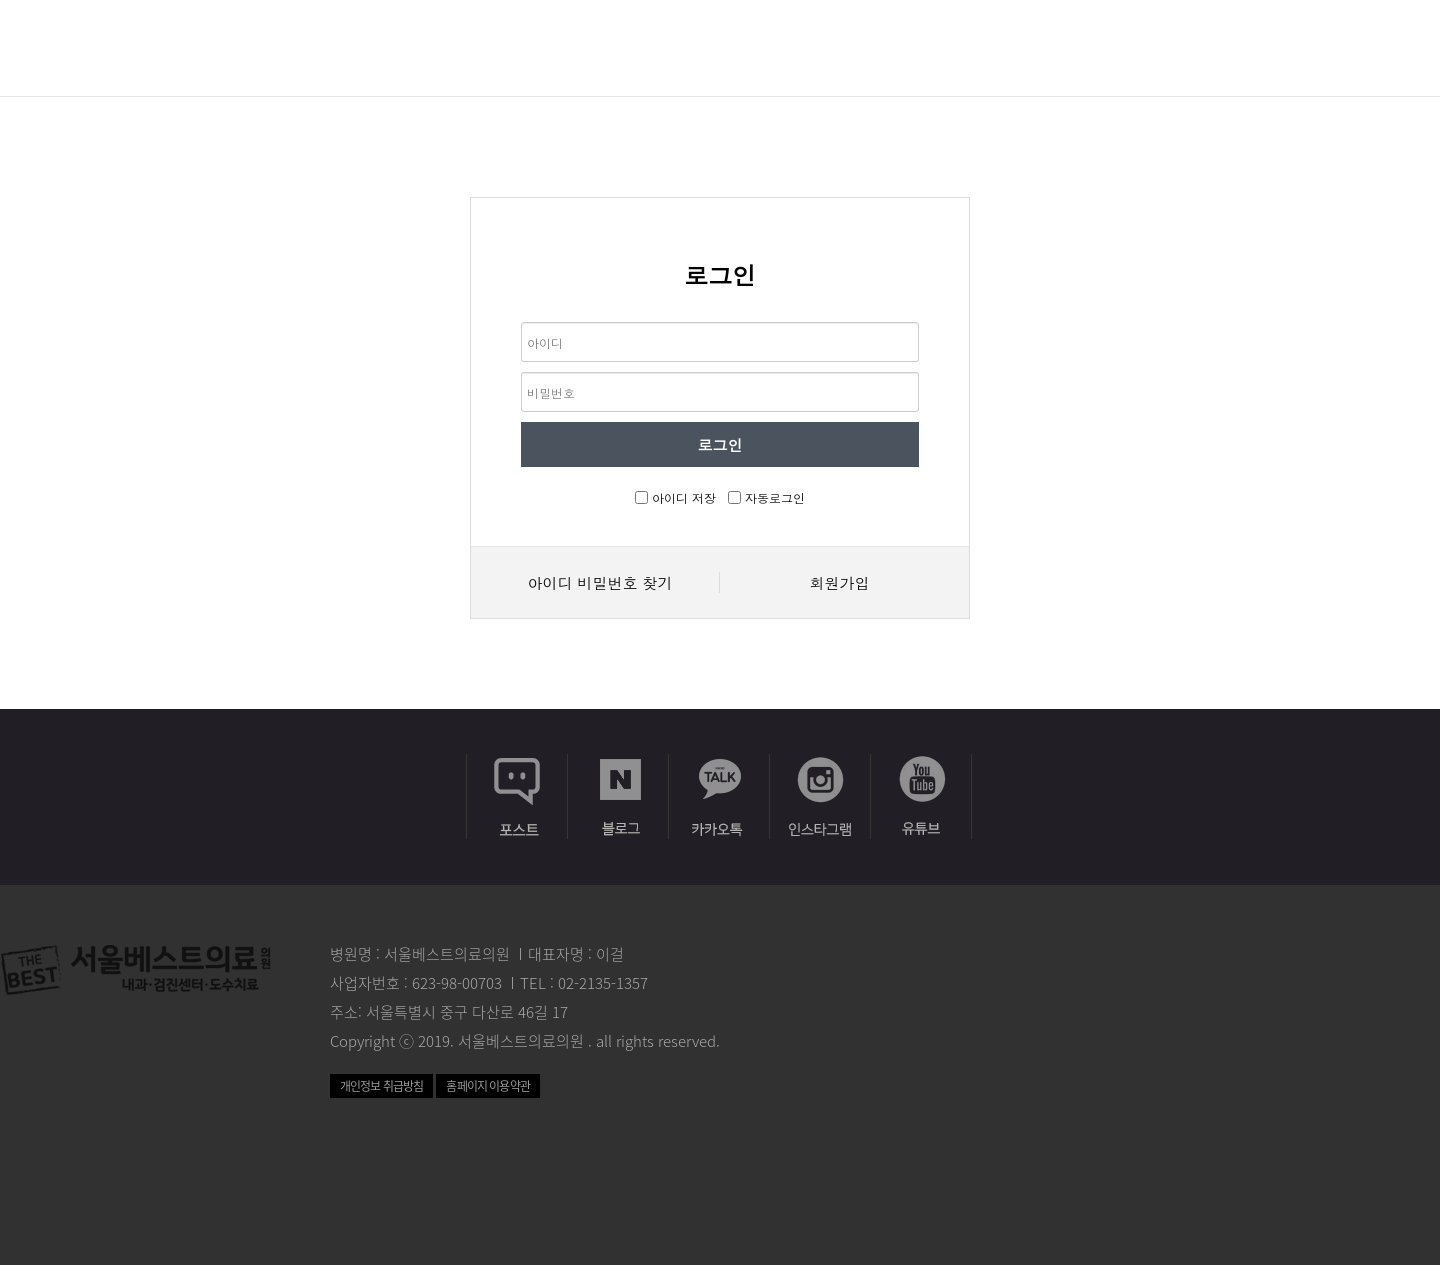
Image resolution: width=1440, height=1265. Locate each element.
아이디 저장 (684, 497)
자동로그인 (775, 497)
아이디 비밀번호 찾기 (599, 582)
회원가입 (840, 582)
